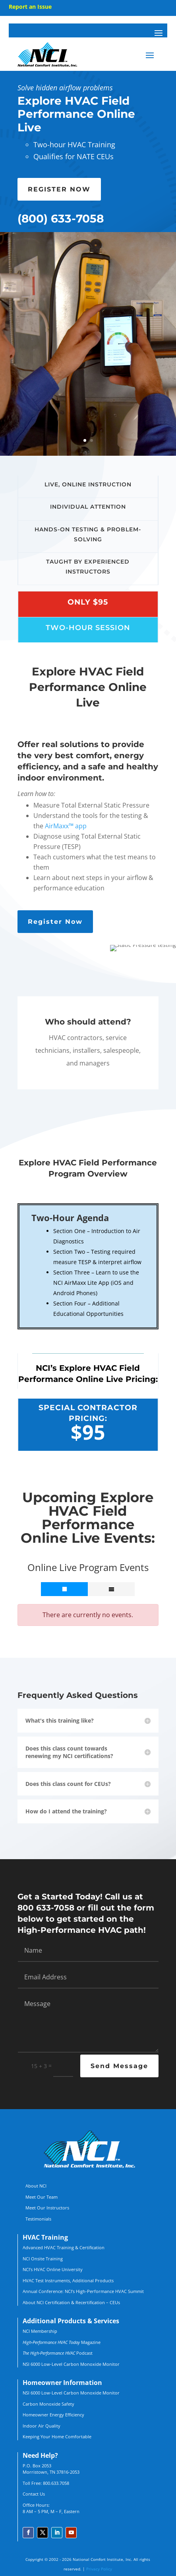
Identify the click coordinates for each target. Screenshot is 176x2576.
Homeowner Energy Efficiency (53, 2415)
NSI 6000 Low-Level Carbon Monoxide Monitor (71, 2364)
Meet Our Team (41, 2197)
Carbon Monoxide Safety (48, 2404)
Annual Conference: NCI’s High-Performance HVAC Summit (83, 2291)
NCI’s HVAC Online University (53, 2269)
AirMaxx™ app (66, 826)
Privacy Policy (99, 2569)
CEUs (115, 2302)
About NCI (35, 2186)
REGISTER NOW (59, 189)
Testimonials (38, 2219)
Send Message (119, 2066)
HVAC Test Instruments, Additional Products (68, 2280)
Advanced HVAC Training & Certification (63, 2247)
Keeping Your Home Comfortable (57, 2436)
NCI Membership (40, 2331)
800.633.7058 (56, 2483)
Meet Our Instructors (47, 2208)
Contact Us (34, 2494)
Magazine (62, 2342)
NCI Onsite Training (43, 2259)
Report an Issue (30, 6)
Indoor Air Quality (41, 2426)
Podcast (58, 2353)
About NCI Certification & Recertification (64, 2302)
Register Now (55, 921)
